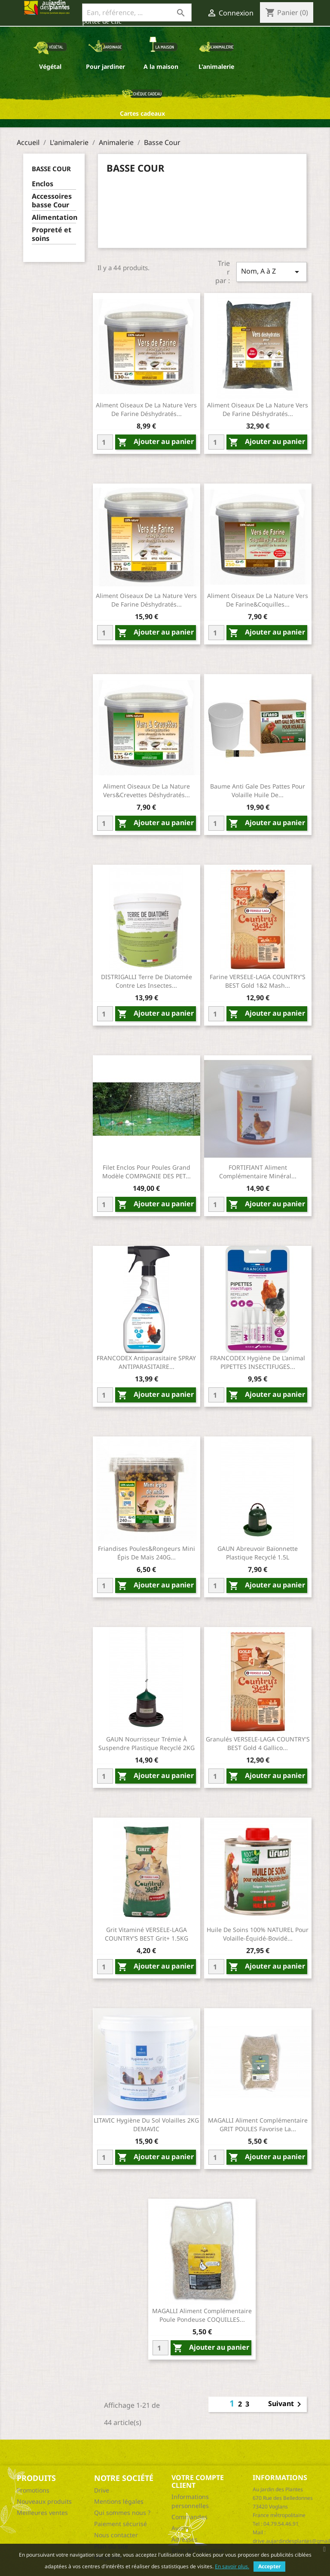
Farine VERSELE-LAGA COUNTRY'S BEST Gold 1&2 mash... (258, 981)
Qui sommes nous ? (122, 2512)
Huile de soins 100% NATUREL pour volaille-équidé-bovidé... (258, 1934)
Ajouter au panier (155, 442)
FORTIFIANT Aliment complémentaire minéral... (257, 1171)
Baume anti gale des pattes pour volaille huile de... (257, 790)
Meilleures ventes (42, 2512)
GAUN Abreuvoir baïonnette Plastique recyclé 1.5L (257, 1552)
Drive (101, 2490)
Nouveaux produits (44, 2501)
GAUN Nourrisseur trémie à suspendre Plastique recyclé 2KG (146, 1743)
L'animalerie (216, 66)
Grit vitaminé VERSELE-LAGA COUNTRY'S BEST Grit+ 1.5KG (146, 1934)
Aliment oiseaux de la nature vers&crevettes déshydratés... (146, 790)
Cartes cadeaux (142, 113)
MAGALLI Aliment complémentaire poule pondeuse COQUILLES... (202, 2315)
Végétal (50, 66)
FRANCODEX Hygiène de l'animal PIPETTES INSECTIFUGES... (257, 1362)
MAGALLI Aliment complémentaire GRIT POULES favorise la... (258, 2124)
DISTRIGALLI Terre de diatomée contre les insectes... (146, 981)
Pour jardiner (105, 66)
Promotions (33, 2490)
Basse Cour (51, 168)
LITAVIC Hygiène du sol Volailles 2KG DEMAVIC (146, 2124)
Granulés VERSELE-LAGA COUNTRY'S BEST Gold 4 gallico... (258, 1743)
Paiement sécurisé (120, 2524)
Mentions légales (119, 2501)
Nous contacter (116, 2535)
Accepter (269, 2566)
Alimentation (54, 217)
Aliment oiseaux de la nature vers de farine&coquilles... (257, 600)
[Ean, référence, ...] (137, 12)
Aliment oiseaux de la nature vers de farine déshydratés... (146, 409)
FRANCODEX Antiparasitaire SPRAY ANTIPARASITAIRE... (146, 1362)
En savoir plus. (232, 2566)
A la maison (161, 66)
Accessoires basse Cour (52, 201)
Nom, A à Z (271, 271)
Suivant (286, 2404)
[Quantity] (105, 442)
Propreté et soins (51, 234)
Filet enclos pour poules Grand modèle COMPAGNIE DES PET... (146, 1171)
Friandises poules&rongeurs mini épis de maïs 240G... (146, 1552)
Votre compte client (197, 2481)
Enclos (42, 183)
